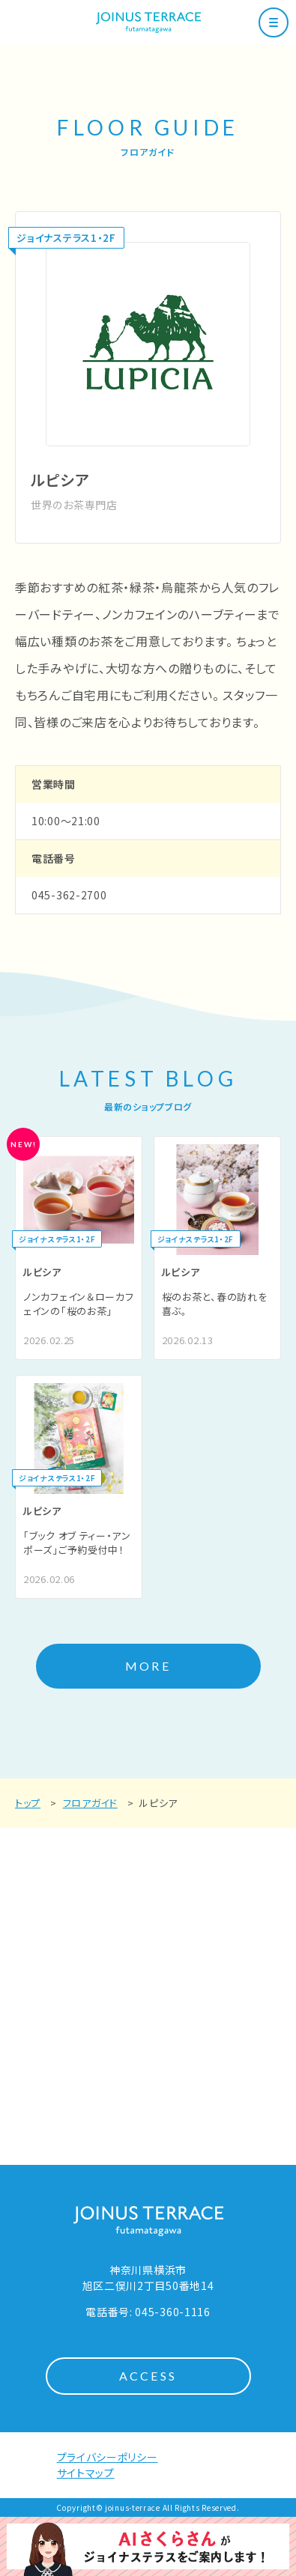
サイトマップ (86, 2472)
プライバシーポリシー (107, 2456)
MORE (148, 1666)
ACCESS (148, 2376)
